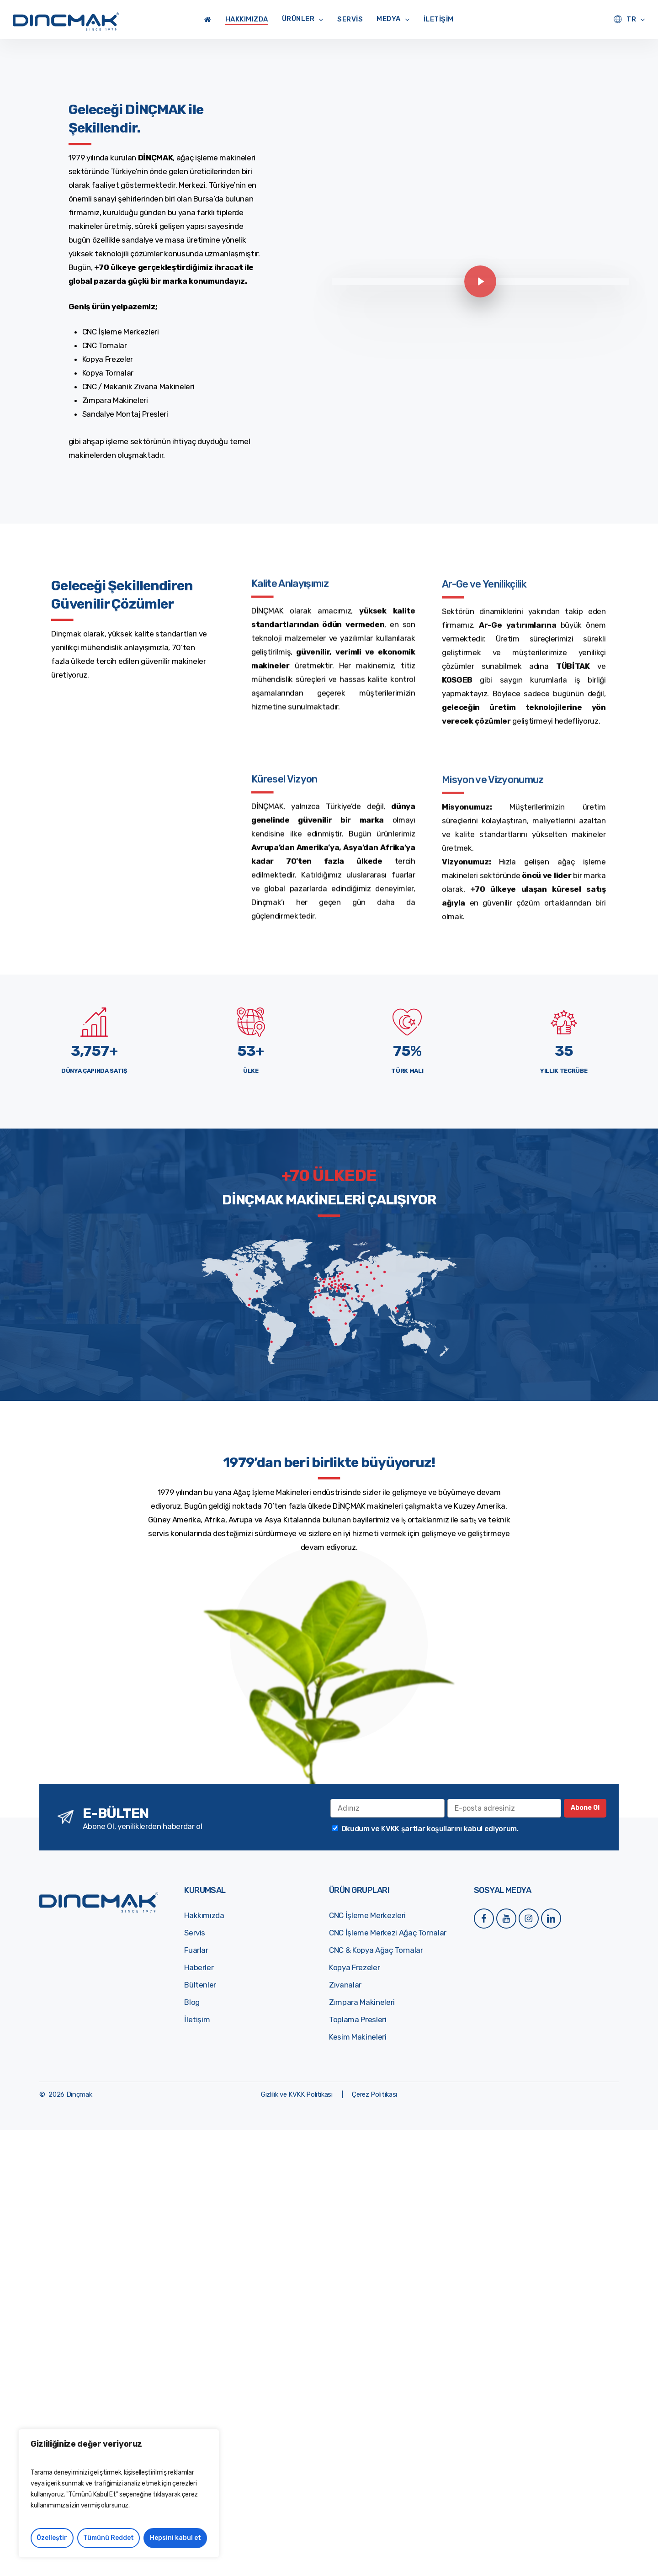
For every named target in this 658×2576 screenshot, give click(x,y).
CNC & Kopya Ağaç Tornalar (376, 1950)
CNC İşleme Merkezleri (367, 1915)
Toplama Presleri (358, 2019)
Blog (192, 2002)
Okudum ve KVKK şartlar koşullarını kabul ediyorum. (430, 1828)
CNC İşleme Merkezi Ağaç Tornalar (387, 1932)
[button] (297, 2094)
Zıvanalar (345, 1984)
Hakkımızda (204, 1915)
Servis (194, 1932)
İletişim (197, 2019)
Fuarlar (196, 1950)
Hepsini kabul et (175, 2538)
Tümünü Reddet (108, 2538)
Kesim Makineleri (358, 2036)
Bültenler (200, 1984)
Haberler (198, 1967)
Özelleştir (52, 2538)
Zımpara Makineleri (362, 2002)
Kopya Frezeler (354, 1967)
